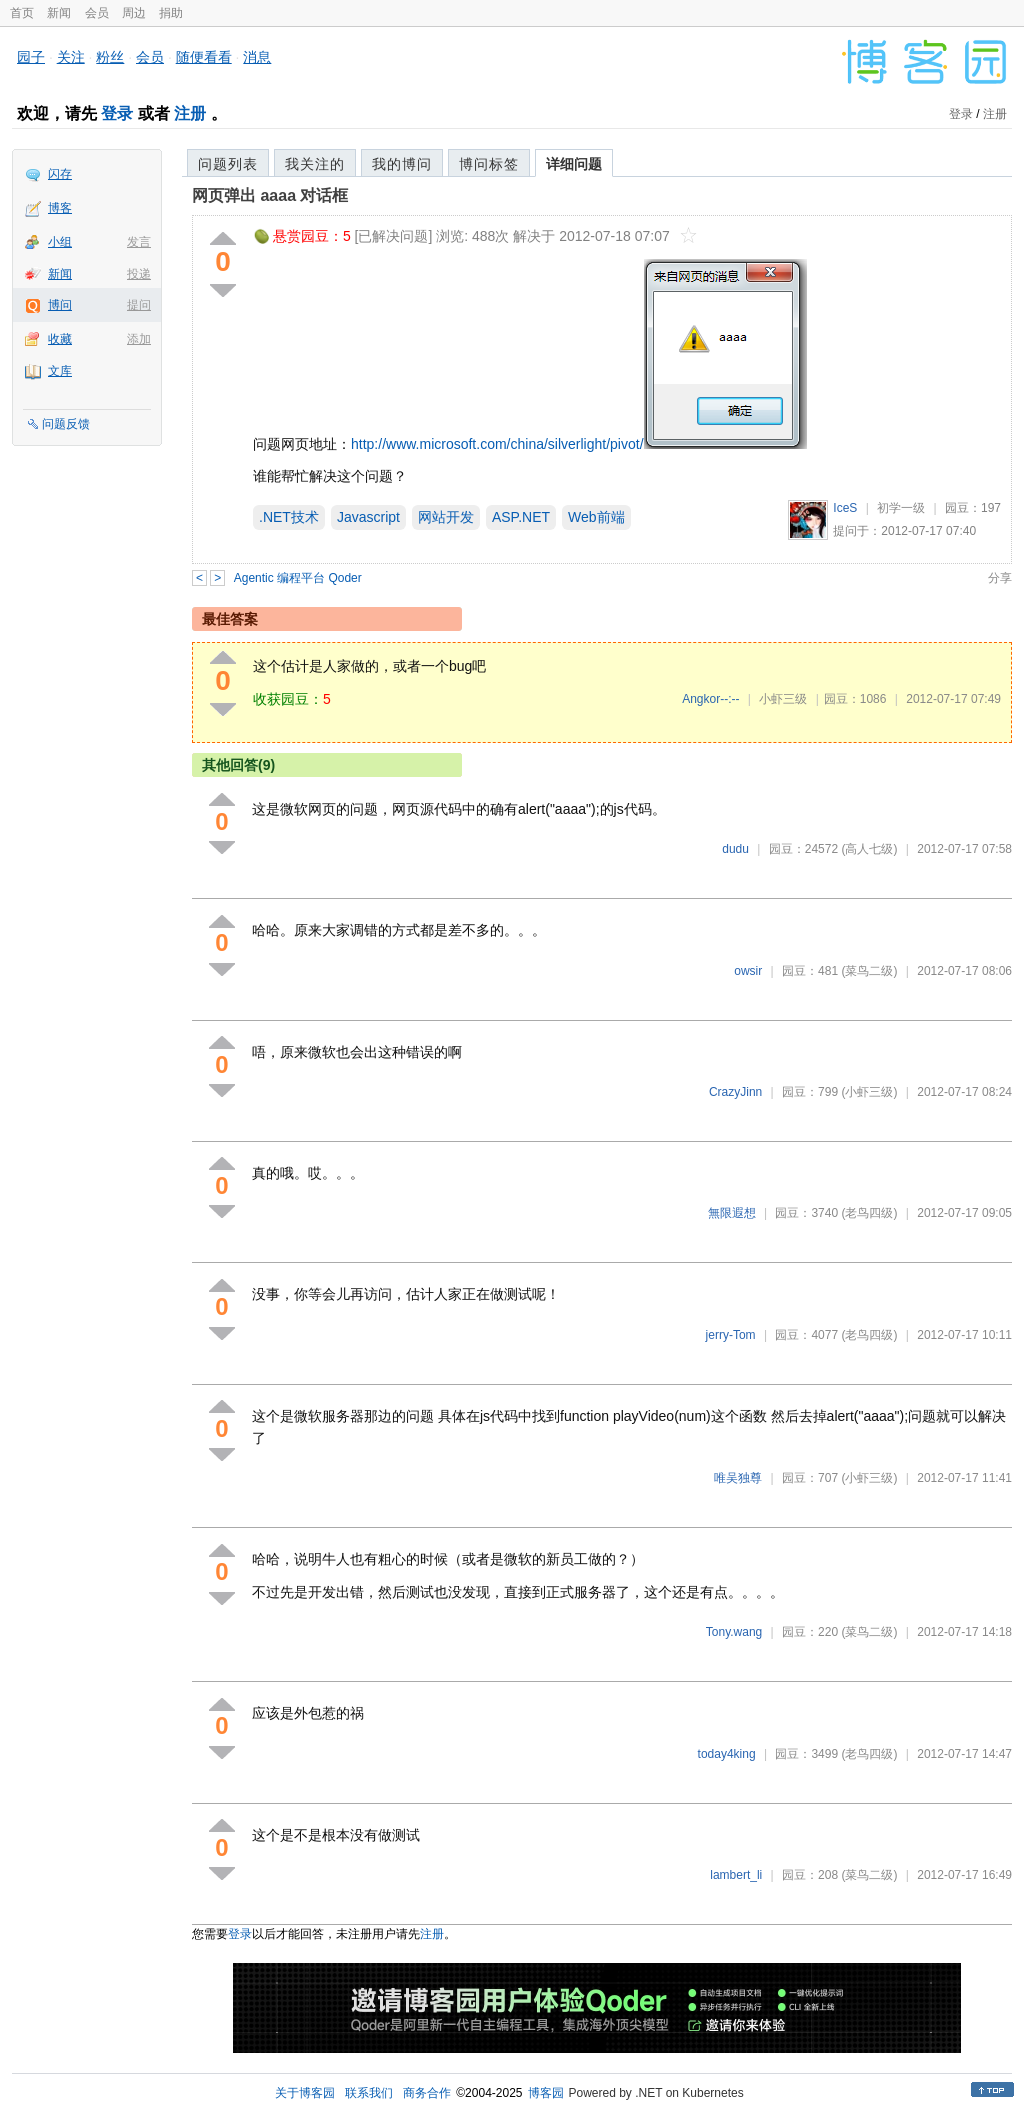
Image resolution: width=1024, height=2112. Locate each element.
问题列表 (228, 164)
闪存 (60, 174)
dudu (735, 849)
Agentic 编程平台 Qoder (298, 578)
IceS (845, 508)
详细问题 (574, 164)
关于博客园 (305, 2093)
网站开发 (446, 517)
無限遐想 (732, 1213)
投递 (139, 274)
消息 (257, 57)
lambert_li (736, 1875)
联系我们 (369, 2093)
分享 (1000, 578)
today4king (727, 1754)
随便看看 (204, 57)
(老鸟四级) (869, 1213)
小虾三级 (783, 699)
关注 (71, 57)
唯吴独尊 (738, 1478)
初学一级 (901, 508)
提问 (139, 305)
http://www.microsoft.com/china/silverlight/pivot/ (497, 444)
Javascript (368, 517)
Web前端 (596, 517)
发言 (139, 242)
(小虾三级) (869, 1092)
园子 (31, 57)
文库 (60, 371)
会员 (97, 13)
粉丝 (110, 57)
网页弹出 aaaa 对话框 (270, 195)
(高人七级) (869, 849)
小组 (60, 242)
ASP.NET (521, 517)
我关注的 (315, 164)
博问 (60, 305)
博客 (60, 208)
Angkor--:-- (710, 699)
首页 (22, 13)
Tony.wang (734, 1632)
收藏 (60, 339)
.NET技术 (289, 517)
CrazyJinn (735, 1092)
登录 (117, 113)
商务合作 (427, 2093)
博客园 (546, 2093)
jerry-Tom (731, 1335)
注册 (190, 113)
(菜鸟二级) (869, 971)
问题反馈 (66, 424)
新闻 (59, 13)
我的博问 (402, 164)
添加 (139, 339)
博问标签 (489, 164)
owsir (748, 971)
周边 (134, 13)
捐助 (171, 13)
